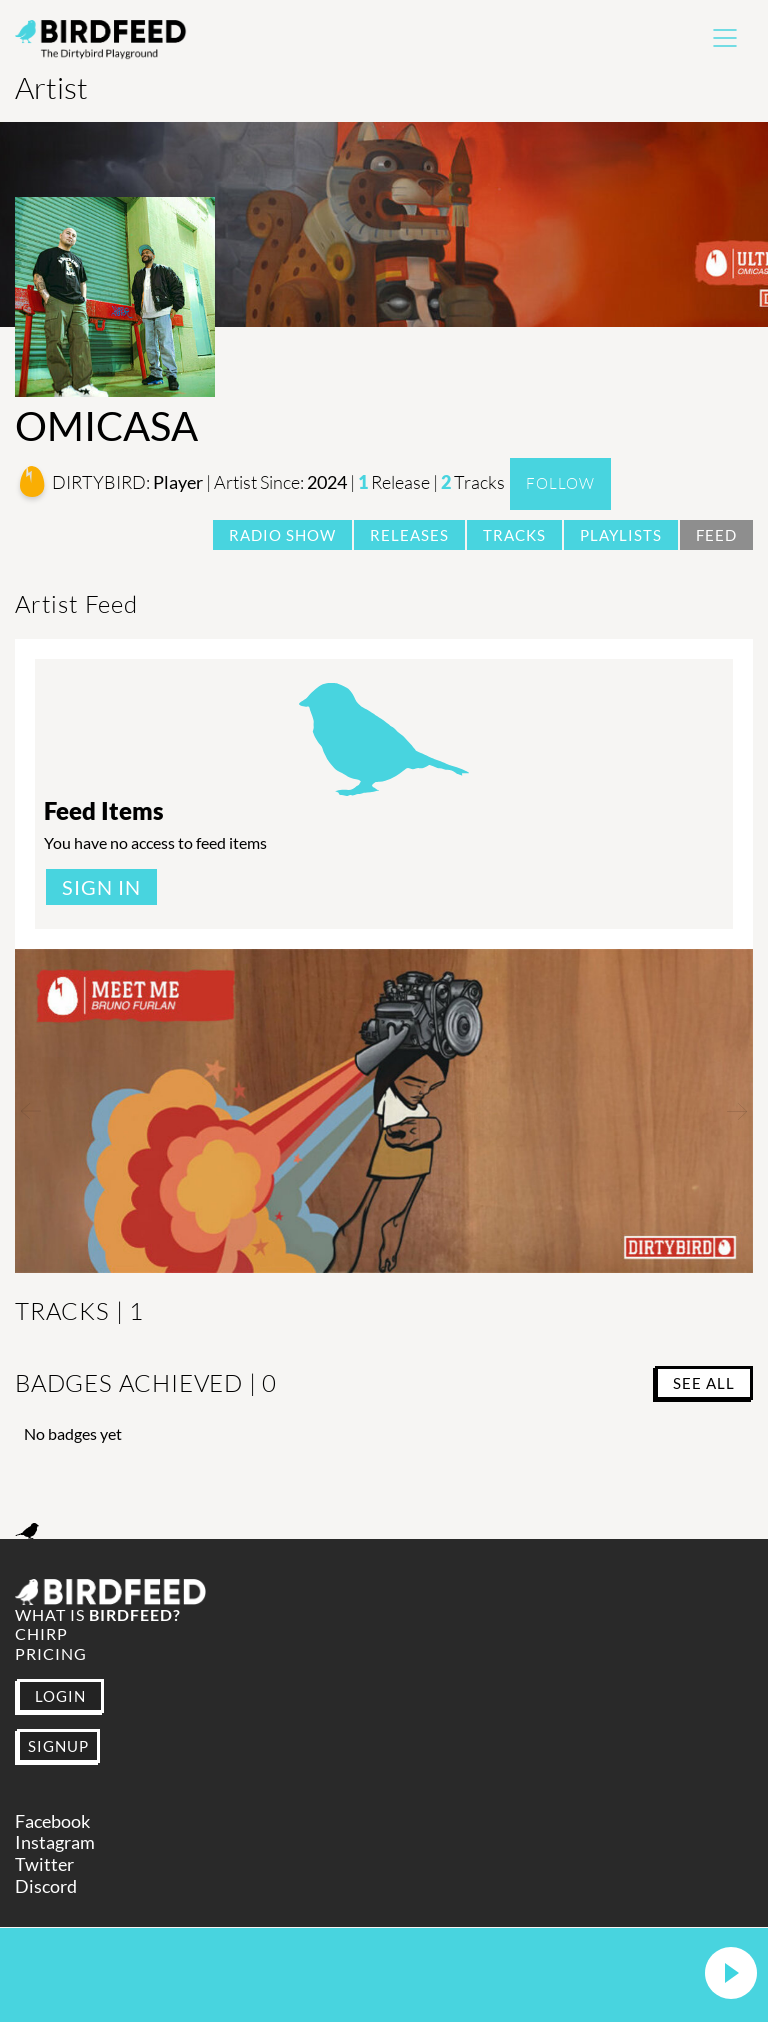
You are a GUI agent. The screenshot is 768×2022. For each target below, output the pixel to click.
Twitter (44, 1864)
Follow (560, 483)
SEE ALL (704, 1383)
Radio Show (282, 535)
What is (98, 1614)
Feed (716, 535)
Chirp (41, 1633)
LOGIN (60, 1696)
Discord (46, 1886)
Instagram (55, 1842)
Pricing (51, 1653)
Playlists (621, 535)
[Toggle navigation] (725, 38)
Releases (409, 535)
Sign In (101, 887)
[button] (731, 1974)
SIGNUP (58, 1746)
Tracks (514, 535)
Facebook (52, 1821)
